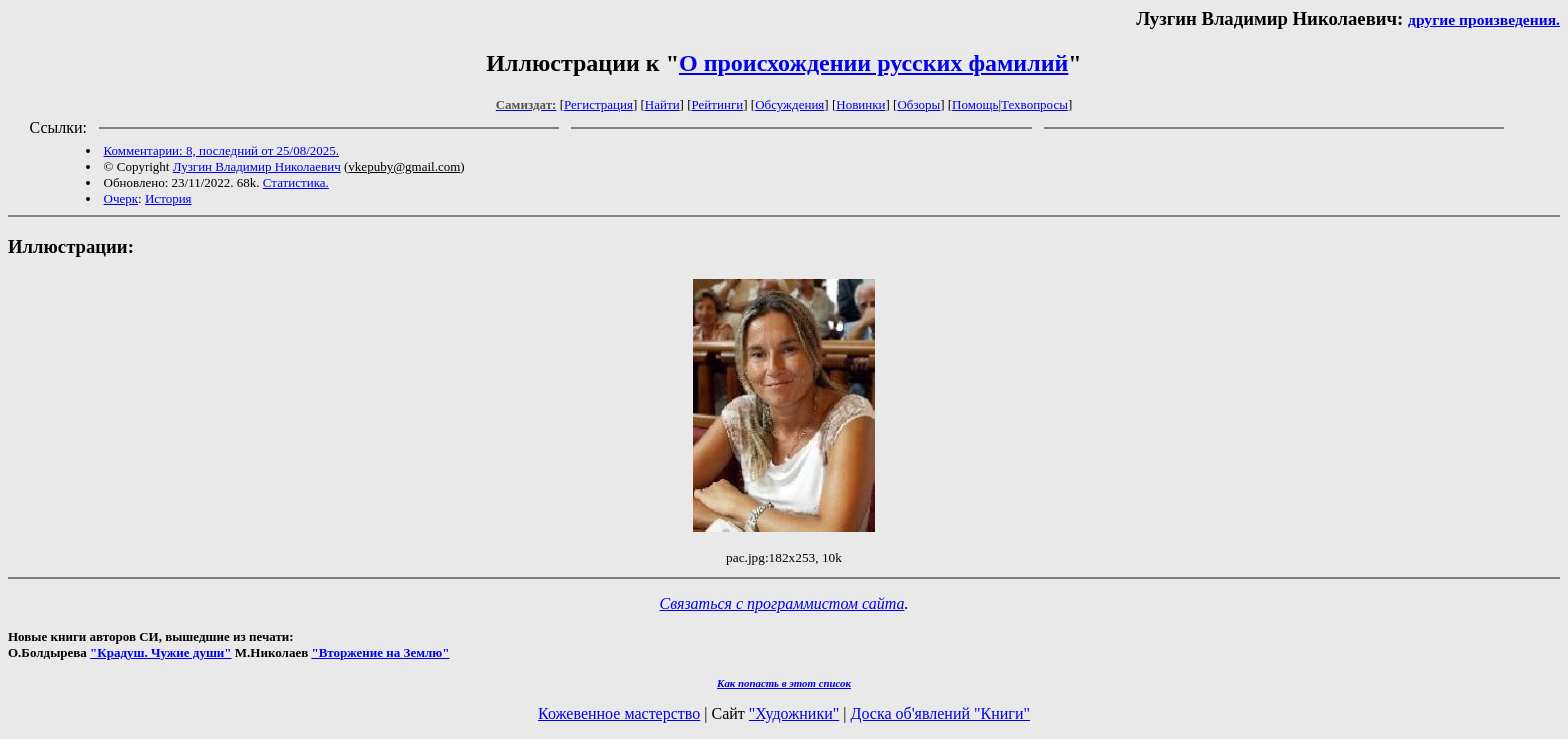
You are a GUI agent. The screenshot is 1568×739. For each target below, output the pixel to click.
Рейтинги (718, 104)
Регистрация (598, 104)
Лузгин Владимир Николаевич (257, 166)
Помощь (975, 104)
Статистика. (296, 182)
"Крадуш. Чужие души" (161, 652)
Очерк (121, 198)
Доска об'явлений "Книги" (940, 713)
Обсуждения (789, 104)
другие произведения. (1484, 19)
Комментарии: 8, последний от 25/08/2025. (221, 150)
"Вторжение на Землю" (380, 652)
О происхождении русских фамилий (873, 63)
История (168, 198)
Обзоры (918, 104)
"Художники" (794, 713)
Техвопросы (1034, 104)
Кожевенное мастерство (619, 713)
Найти (662, 104)
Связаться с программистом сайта (782, 603)
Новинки (860, 104)
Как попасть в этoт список (784, 683)
